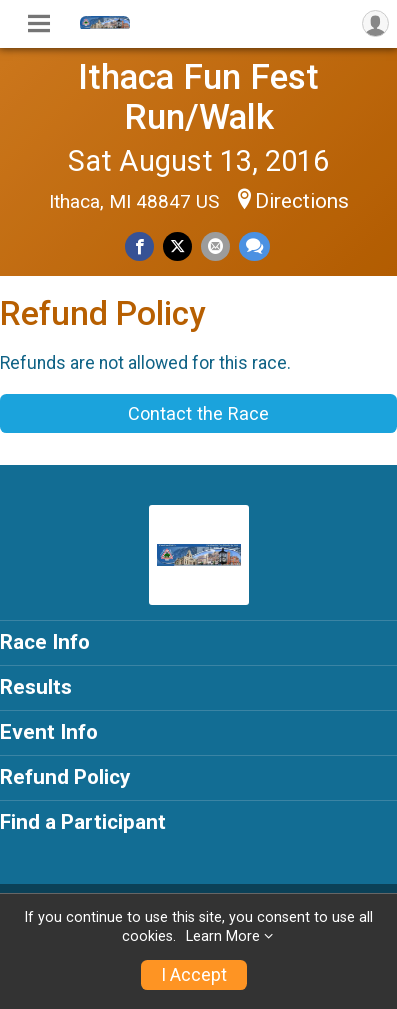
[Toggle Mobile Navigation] (39, 24)
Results (36, 687)
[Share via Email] (215, 246)
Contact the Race (198, 413)
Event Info (49, 732)
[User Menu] (375, 23)
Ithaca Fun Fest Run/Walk (198, 97)
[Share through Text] (254, 246)
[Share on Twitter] (177, 246)
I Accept (194, 975)
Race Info (45, 642)
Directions (302, 201)
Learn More (223, 936)
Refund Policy (65, 777)
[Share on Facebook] (139, 246)
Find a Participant (83, 822)
